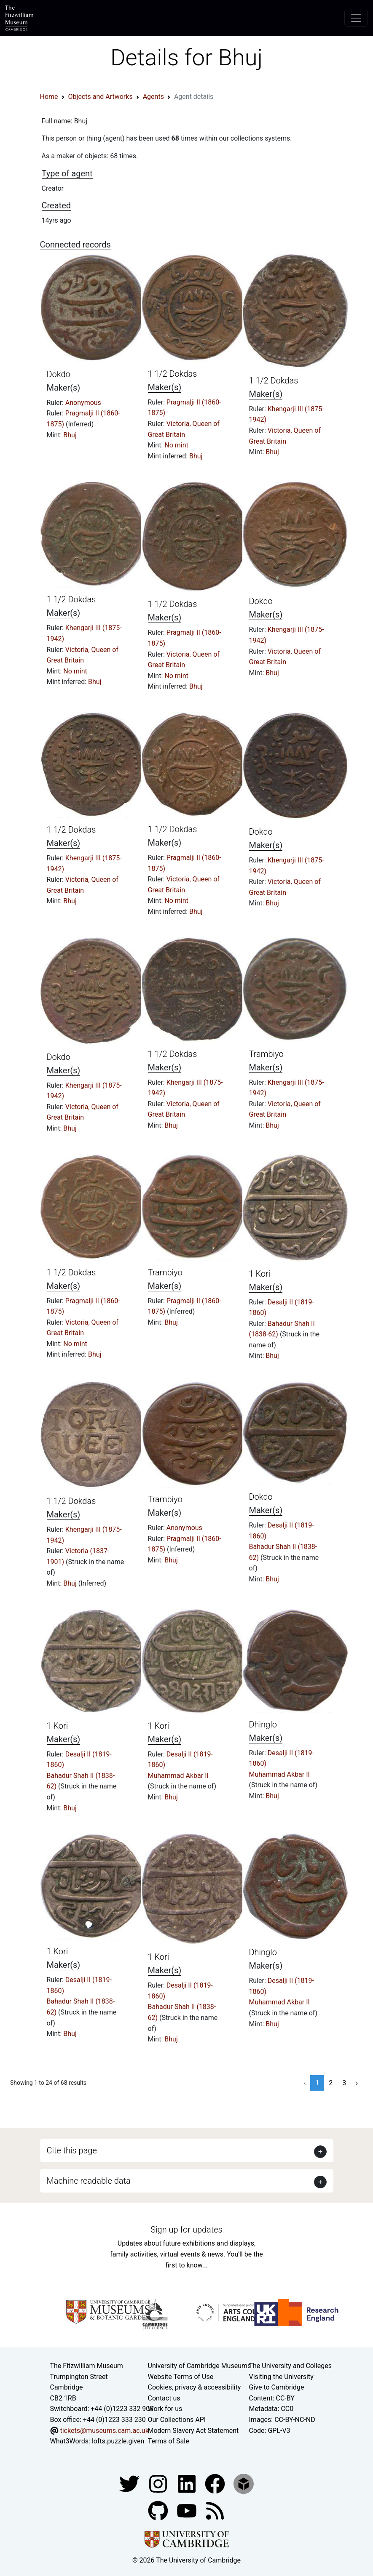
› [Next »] (357, 2083)
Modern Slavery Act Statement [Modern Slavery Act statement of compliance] (193, 2431)
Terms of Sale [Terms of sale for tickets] (168, 2441)
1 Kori (260, 1274)
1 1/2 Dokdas (172, 374)
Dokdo (58, 374)
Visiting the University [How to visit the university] (281, 2377)
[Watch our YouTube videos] (187, 2510)
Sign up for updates (186, 2230)
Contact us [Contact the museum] (164, 2398)
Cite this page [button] (72, 2150)
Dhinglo (263, 1724)
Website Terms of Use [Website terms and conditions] (181, 2377)
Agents (153, 97)
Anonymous (83, 403)
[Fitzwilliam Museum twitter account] (130, 2483)
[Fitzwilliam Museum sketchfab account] (243, 2483)
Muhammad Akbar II (178, 1776)
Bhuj (69, 435)
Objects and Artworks (100, 97)
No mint (176, 445)
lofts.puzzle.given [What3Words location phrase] (118, 2441)
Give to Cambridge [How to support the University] (276, 2387)
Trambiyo (266, 1054)
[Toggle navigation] (356, 18)
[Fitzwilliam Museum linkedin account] (215, 2483)
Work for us (165, 2409)
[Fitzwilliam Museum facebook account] (187, 2483)
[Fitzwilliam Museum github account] (159, 2510)
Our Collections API (177, 2420)
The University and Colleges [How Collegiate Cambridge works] (290, 2366)
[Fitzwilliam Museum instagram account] (159, 2483)
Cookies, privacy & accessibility (194, 2387)
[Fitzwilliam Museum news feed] (214, 2510)
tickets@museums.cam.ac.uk (104, 2431)
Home (49, 97)
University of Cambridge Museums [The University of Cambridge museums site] (199, 2366)
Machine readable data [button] (89, 2181)
